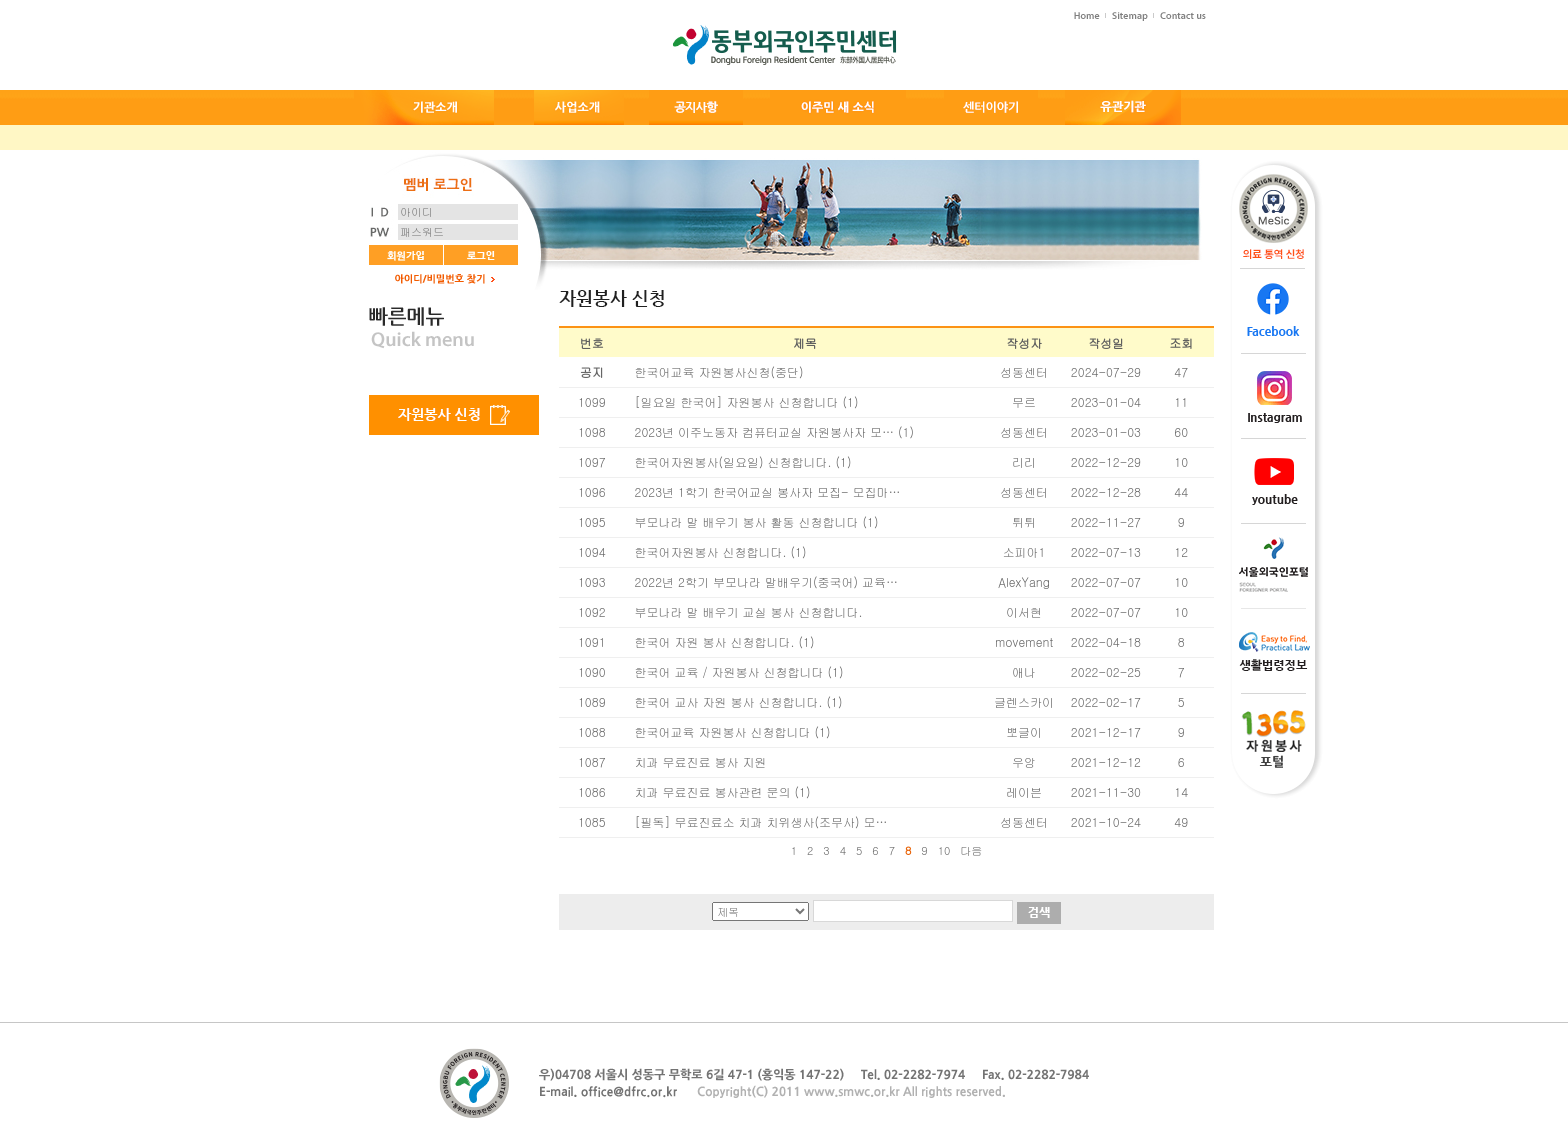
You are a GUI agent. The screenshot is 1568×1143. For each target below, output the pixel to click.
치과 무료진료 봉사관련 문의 (713, 791)
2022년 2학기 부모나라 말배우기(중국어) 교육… (766, 581)
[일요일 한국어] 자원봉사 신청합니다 (737, 401)
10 (944, 850)
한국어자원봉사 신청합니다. (711, 551)
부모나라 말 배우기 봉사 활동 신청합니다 (747, 521)
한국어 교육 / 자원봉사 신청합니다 (729, 671)
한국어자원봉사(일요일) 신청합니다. (733, 461)
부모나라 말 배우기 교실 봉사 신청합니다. (749, 611)
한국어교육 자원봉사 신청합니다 (723, 731)
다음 (971, 850)
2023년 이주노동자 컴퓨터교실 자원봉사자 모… (765, 431)
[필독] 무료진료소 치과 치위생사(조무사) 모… (761, 821)
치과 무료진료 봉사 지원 (701, 761)
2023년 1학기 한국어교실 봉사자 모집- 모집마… (768, 491)
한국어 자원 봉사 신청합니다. (715, 641)
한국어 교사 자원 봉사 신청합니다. (729, 701)
